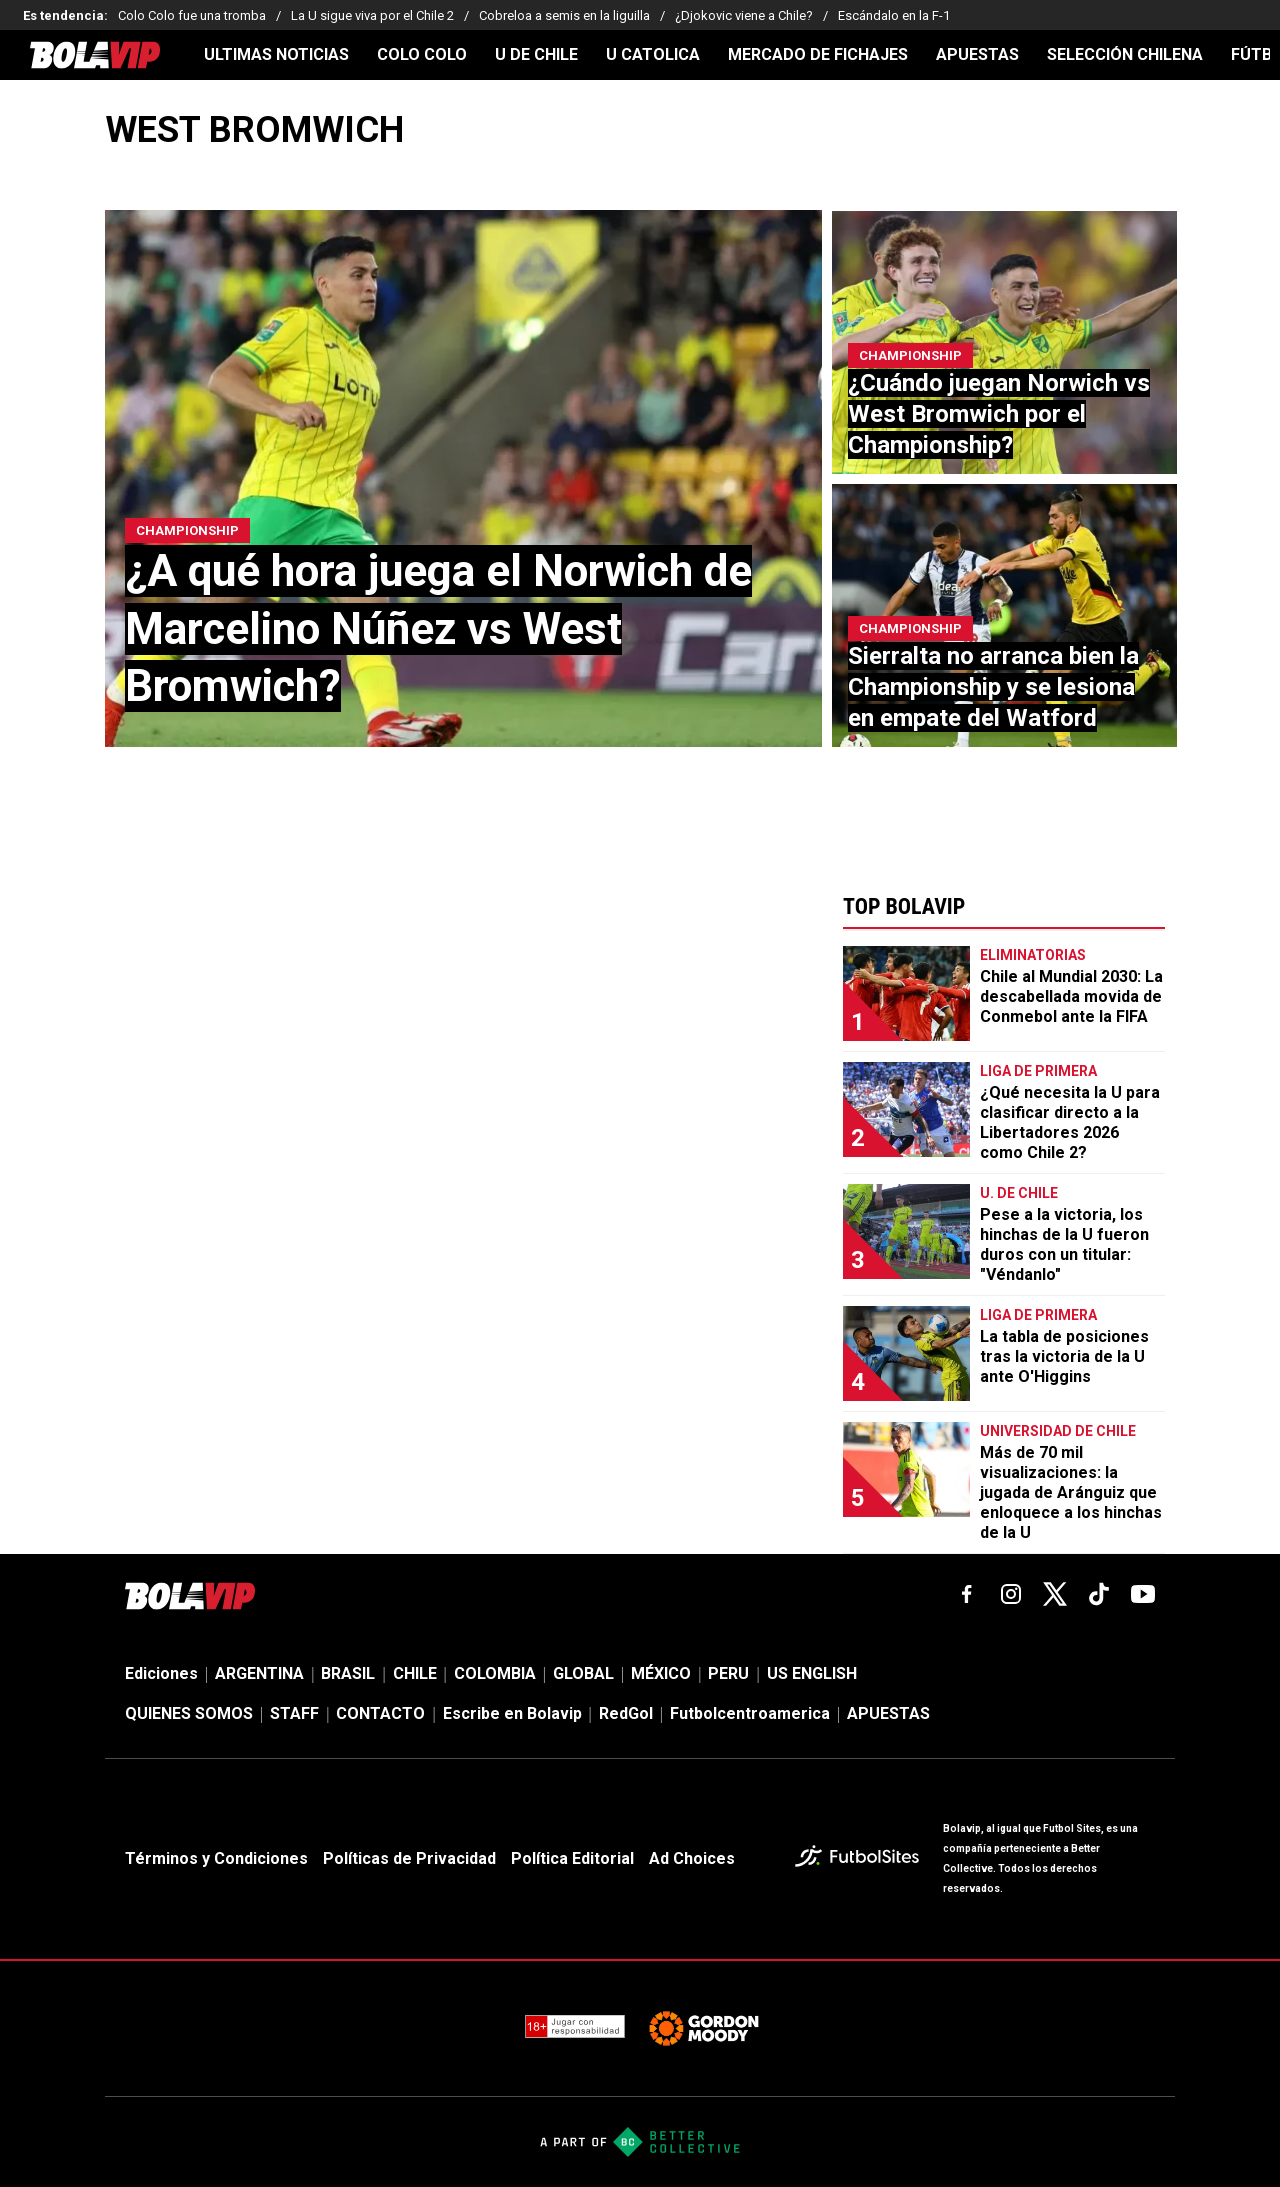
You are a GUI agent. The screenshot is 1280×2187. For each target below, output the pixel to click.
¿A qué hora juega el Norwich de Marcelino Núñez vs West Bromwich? (438, 628)
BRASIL (348, 1673)
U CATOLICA (653, 55)
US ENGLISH (812, 1673)
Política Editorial (572, 1858)
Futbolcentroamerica (750, 1713)
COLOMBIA (495, 1673)
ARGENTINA (259, 1673)
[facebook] (967, 1594)
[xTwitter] (1055, 1594)
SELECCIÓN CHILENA (1125, 55)
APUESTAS (977, 55)
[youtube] (1143, 1594)
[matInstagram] (1011, 1594)
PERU (728, 1673)
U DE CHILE (536, 55)
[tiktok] (1099, 1594)
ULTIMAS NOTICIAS (276, 55)
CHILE (415, 1673)
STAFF (294, 1713)
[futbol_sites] (861, 1858)
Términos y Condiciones (216, 1858)
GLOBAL (583, 1673)
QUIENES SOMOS (189, 1713)
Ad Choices (692, 1858)
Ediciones (161, 1673)
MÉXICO (661, 1673)
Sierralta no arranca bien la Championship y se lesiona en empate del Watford (993, 687)
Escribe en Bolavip (512, 1713)
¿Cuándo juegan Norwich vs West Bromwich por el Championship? (999, 414)
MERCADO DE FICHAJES (818, 55)
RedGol (626, 1713)
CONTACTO (380, 1713)
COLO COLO (422, 55)
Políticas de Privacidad (409, 1858)
